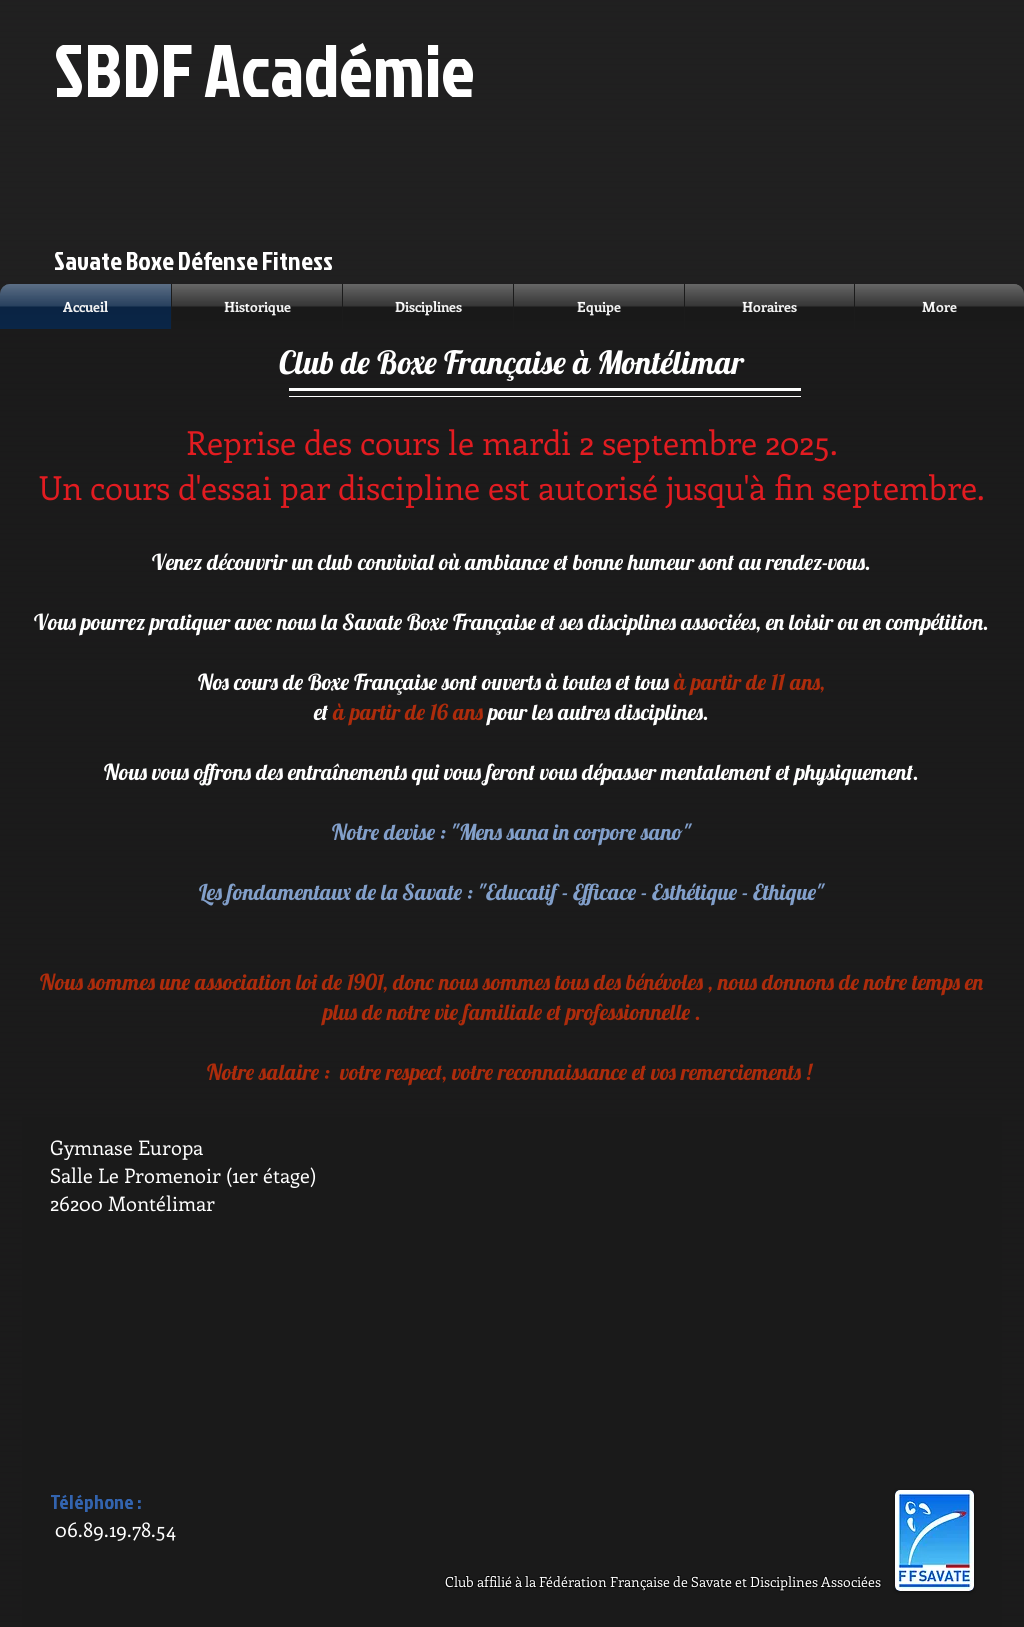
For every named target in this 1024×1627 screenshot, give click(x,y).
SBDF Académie (264, 68)
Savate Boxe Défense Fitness (193, 260)
